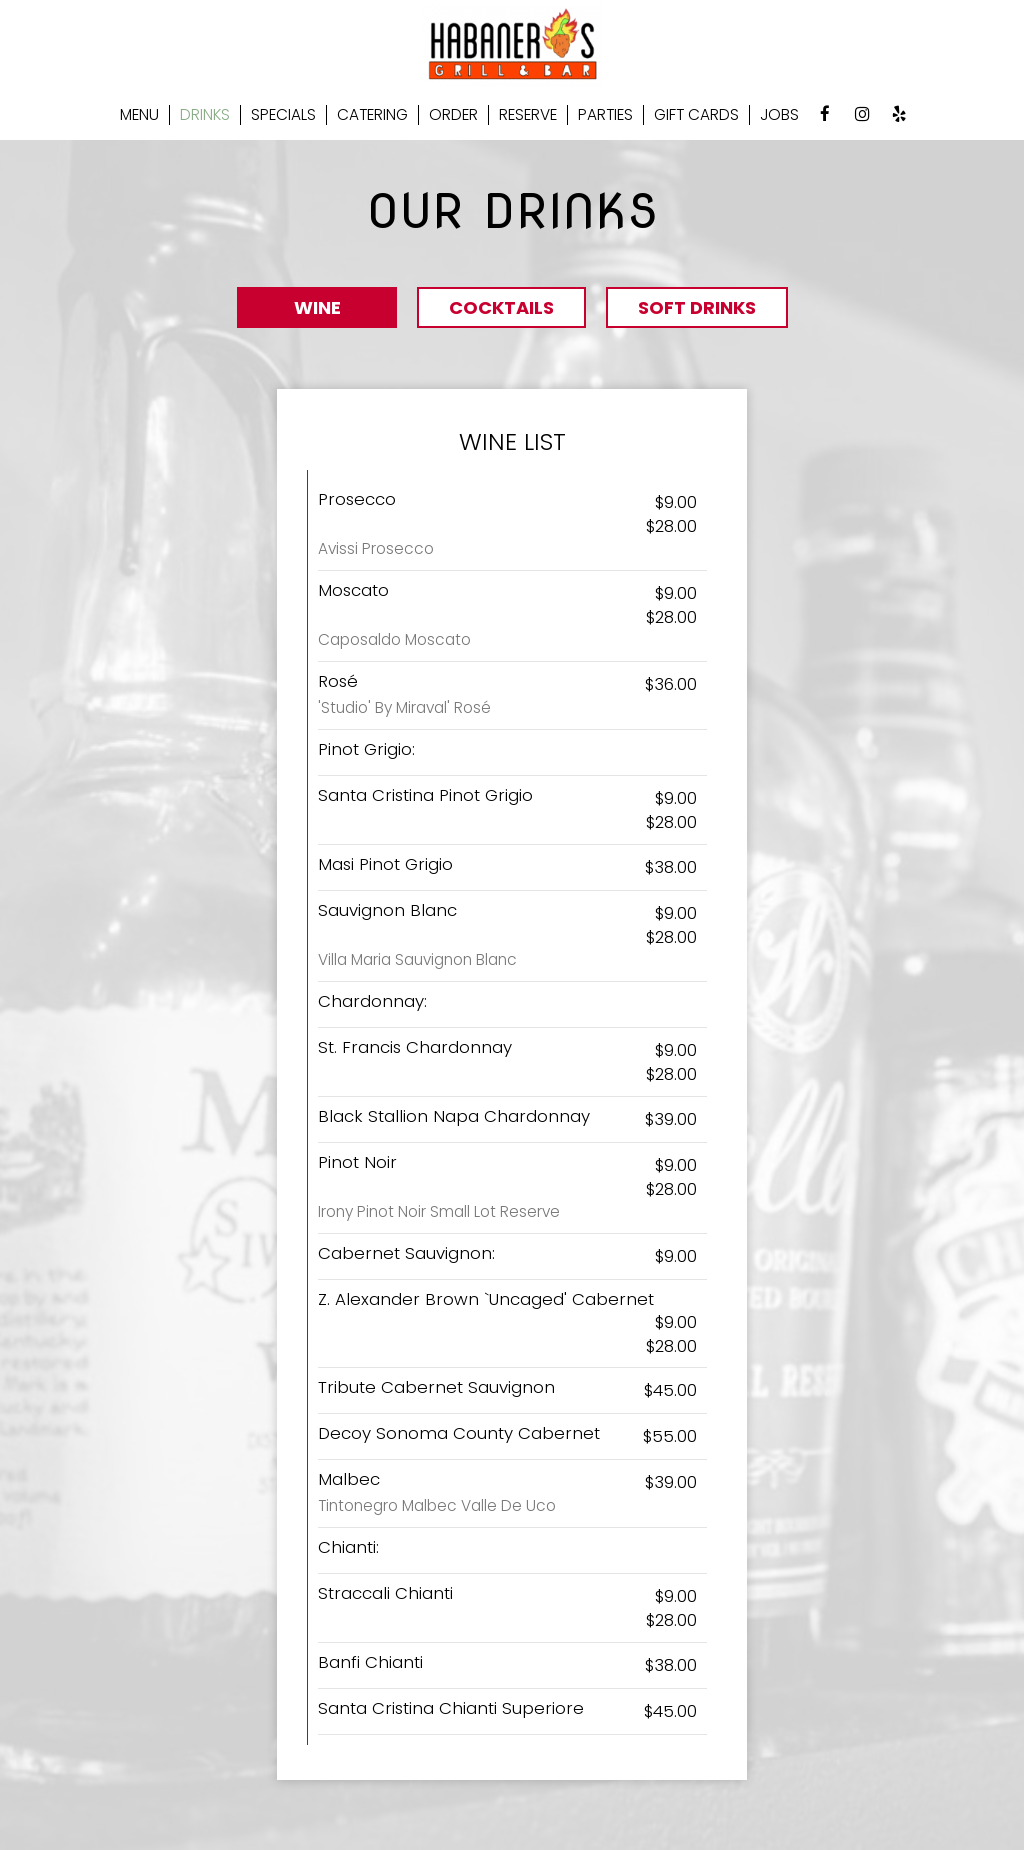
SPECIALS (283, 115)
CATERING (372, 115)
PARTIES (605, 115)
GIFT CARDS (696, 115)
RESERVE (528, 115)
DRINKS (205, 115)
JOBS (779, 115)
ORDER (453, 115)
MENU (139, 115)
